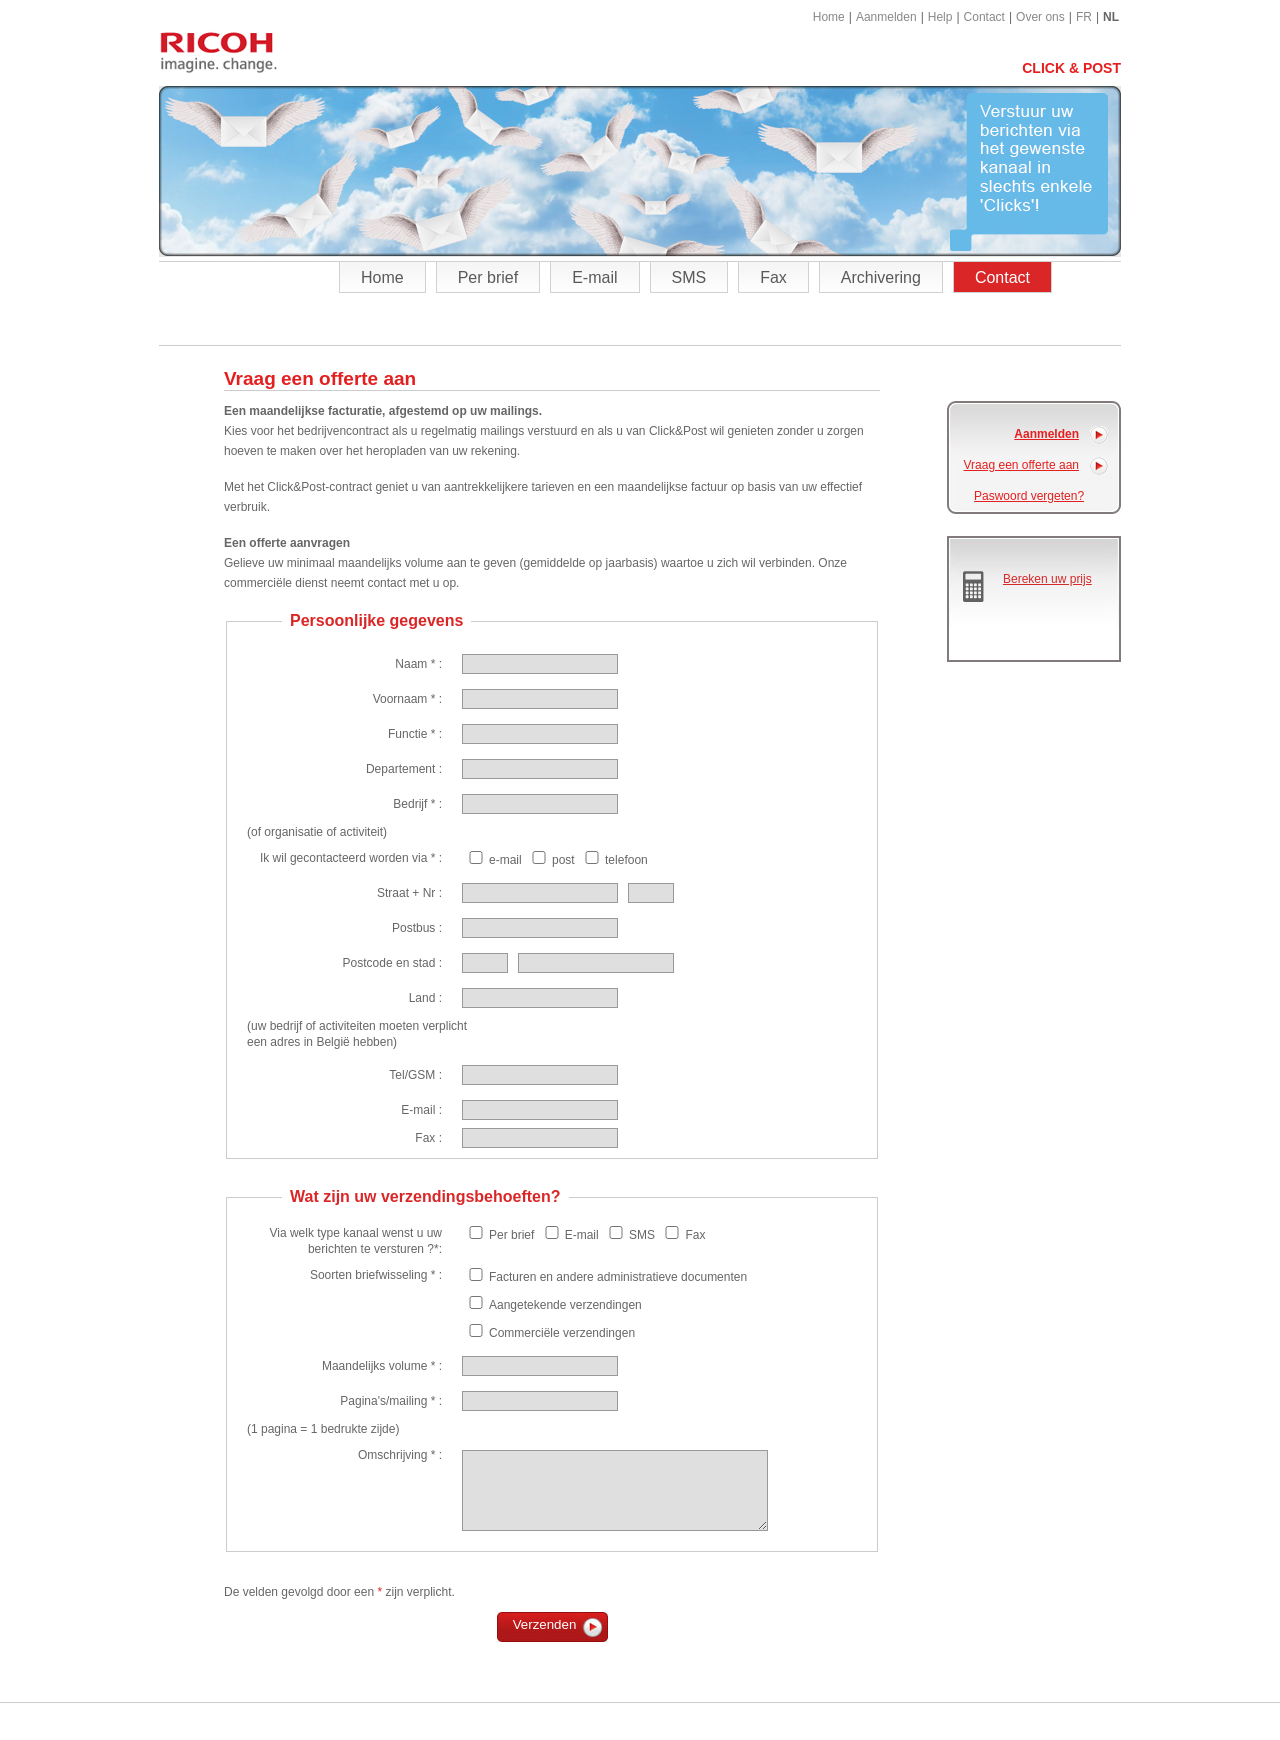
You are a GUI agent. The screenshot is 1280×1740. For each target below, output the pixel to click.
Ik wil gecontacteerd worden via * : (351, 858)
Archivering (881, 277)
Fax (773, 277)
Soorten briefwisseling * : (376, 1275)
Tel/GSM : (415, 1075)
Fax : (428, 1138)
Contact (984, 17)
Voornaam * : (407, 699)
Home (829, 17)
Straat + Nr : (409, 893)
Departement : (404, 769)
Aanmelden (886, 17)
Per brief (488, 277)
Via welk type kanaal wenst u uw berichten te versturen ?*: (355, 1241)
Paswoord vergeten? (1029, 496)
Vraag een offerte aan (1021, 465)
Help (940, 17)
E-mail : (421, 1110)
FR (1084, 17)
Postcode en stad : (392, 963)
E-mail (594, 277)
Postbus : (417, 928)
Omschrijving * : (400, 1455)
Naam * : (418, 664)
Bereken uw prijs (1047, 579)
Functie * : (415, 734)
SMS (689, 277)
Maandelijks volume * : (382, 1366)
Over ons (1040, 17)
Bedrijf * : (417, 804)
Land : (425, 998)
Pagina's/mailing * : (391, 1401)
